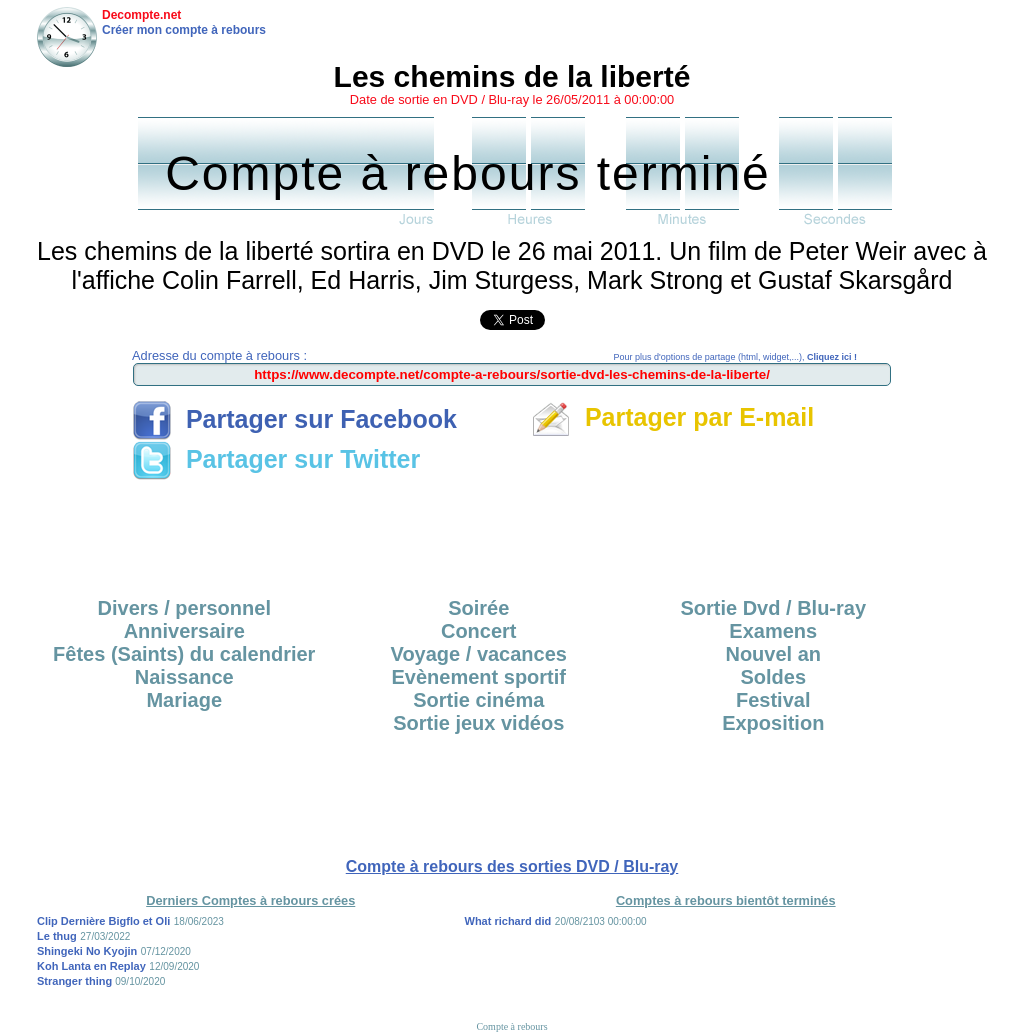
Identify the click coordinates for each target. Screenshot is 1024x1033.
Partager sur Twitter (276, 459)
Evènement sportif (479, 677)
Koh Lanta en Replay (91, 966)
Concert (479, 631)
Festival (773, 700)
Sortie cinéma (478, 700)
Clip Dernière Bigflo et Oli (103, 921)
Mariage (184, 700)
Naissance (184, 677)
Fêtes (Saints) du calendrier (184, 654)
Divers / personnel (184, 608)
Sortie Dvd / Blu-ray (773, 608)
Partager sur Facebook (294, 419)
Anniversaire (184, 631)
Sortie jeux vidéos (478, 723)
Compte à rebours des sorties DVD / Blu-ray (512, 866)
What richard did (508, 921)
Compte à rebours (511, 1026)
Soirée (478, 608)
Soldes (773, 677)
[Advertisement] (512, 532)
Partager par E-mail (672, 417)
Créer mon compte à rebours (184, 30)
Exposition (773, 723)
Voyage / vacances (479, 654)
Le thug (57, 936)
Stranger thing (76, 981)
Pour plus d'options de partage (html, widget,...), (735, 357)
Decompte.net (141, 15)
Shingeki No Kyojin (87, 951)
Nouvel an (773, 654)
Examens (773, 631)
